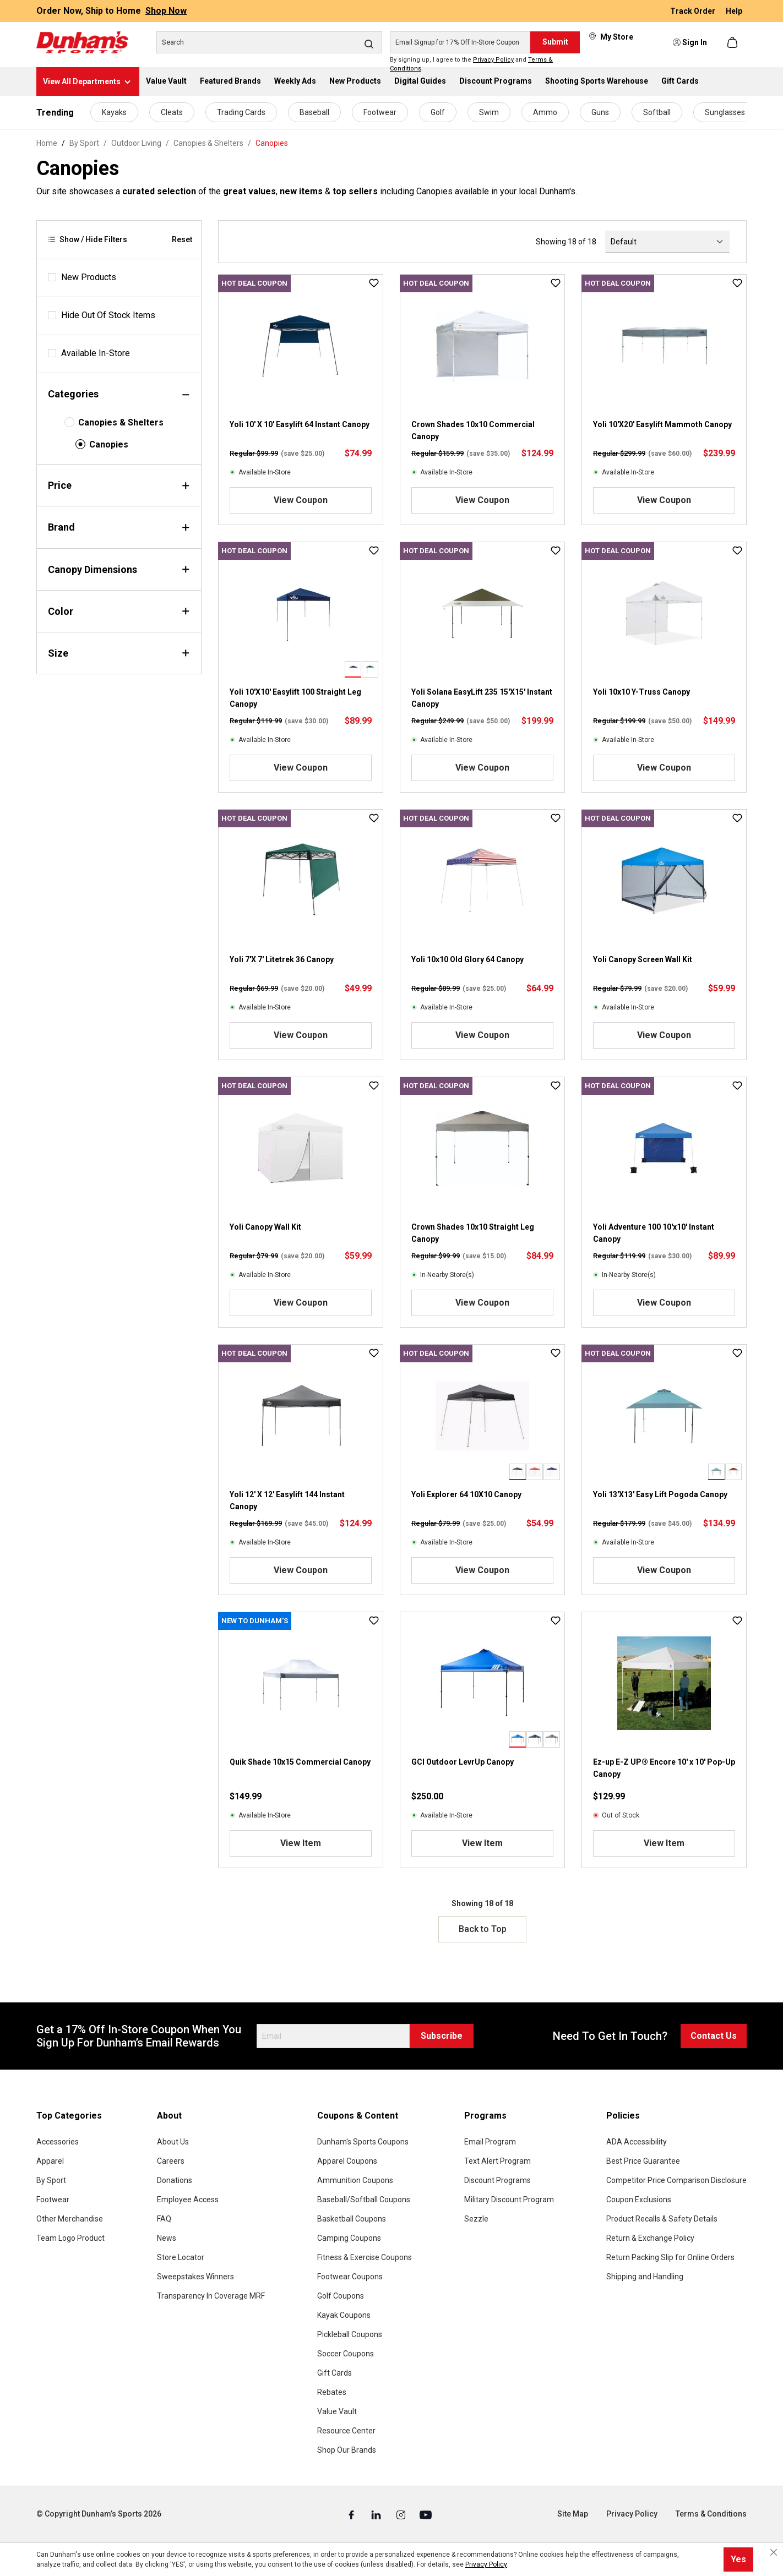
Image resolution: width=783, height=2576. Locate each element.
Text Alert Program (497, 2161)
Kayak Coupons (344, 2315)
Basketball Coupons (351, 2218)
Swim (489, 112)
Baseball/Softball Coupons (363, 2199)
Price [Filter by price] (119, 485)
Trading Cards (241, 112)
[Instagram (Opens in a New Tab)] (402, 2514)
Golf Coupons (340, 2295)
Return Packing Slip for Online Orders (670, 2257)
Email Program (490, 2141)
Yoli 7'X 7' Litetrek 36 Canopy (282, 959)
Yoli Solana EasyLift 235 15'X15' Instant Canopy (481, 697)
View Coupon (301, 500)
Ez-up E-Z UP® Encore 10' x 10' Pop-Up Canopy (664, 1768)
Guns (600, 112)
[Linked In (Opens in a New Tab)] (377, 2514)
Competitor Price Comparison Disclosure (676, 2180)
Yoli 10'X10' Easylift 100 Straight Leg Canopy (295, 697)
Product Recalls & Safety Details (661, 2218)
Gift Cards (334, 2372)
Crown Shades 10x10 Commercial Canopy (473, 430)
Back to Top (483, 1929)
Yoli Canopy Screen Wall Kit (642, 959)
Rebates (331, 2392)
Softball (657, 112)
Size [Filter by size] (119, 653)
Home (46, 143)
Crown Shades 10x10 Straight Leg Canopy (472, 1232)
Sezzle (476, 2218)
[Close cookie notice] (774, 2552)
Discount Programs (497, 2180)
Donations (174, 2180)
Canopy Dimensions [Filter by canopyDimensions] (119, 569)
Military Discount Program (509, 2199)
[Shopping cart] (733, 42)
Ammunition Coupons (355, 2180)
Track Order (693, 11)
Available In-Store (95, 353)
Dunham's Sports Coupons (363, 2141)
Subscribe (442, 2036)
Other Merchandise (69, 2218)
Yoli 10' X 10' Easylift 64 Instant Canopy (299, 424)
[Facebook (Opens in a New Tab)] (352, 2514)
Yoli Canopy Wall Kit (265, 1226)
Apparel (50, 2161)
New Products (88, 277)
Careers (170, 2161)
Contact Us (713, 2036)
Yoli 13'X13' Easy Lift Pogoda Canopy (660, 1494)
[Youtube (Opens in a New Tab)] (426, 2514)
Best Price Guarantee (643, 2161)
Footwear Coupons (350, 2276)
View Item (300, 1843)
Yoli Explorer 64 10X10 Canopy (466, 1494)
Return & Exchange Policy (650, 2238)
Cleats (172, 112)
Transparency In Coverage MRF (211, 2295)
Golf (438, 112)
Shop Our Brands (346, 2450)
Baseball (314, 112)
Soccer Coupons (345, 2353)
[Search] (269, 42)
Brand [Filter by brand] (119, 527)
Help (734, 11)
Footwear (379, 112)
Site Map (572, 2513)
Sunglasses (725, 112)
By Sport (51, 2180)
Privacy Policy (493, 59)
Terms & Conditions (711, 2513)
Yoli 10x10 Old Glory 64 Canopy (467, 959)
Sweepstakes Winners (195, 2276)
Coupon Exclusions (638, 2199)
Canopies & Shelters (121, 422)
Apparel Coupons (347, 2161)
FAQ (164, 2218)
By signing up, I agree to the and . (471, 64)
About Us (173, 2141)
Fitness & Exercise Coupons (364, 2257)
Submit (555, 41)
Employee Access (188, 2199)
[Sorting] (667, 242)
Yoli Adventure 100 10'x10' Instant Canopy (653, 1232)
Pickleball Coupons (349, 2334)
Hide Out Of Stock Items (108, 315)
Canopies (108, 444)
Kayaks (114, 112)
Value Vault (337, 2411)
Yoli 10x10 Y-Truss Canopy (641, 691)
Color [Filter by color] (119, 611)
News (166, 2238)
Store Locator (180, 2257)
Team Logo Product (70, 2238)
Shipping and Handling (644, 2276)
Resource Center (346, 2430)
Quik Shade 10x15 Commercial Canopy (300, 1762)
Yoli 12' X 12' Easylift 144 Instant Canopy (287, 1500)
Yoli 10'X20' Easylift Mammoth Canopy (662, 424)
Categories (119, 394)
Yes (738, 2559)
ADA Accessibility (636, 2141)
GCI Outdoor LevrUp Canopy (462, 1762)
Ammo (545, 112)
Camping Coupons (349, 2238)
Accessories (57, 2141)
